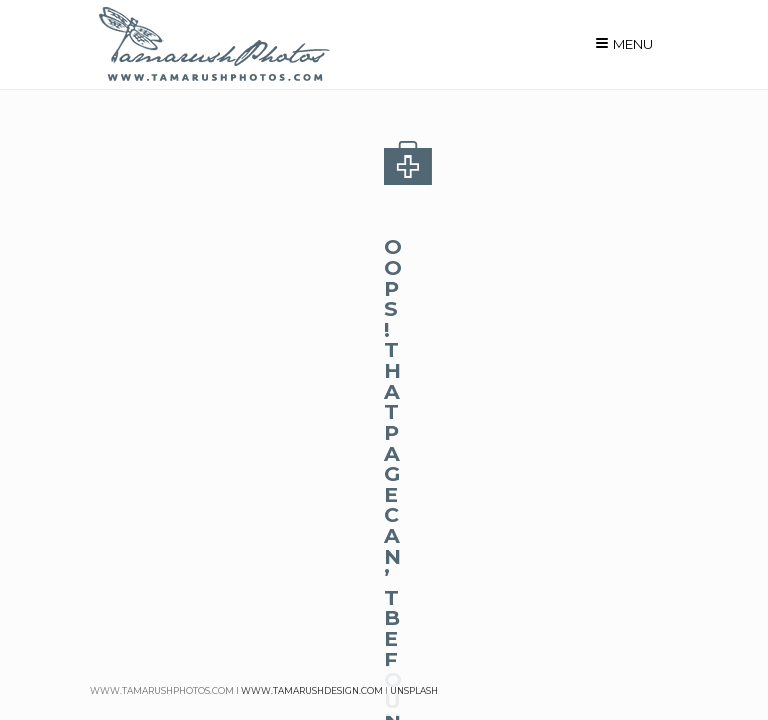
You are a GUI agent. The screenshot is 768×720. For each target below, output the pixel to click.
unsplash (414, 690)
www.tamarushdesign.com (312, 690)
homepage (320, 345)
